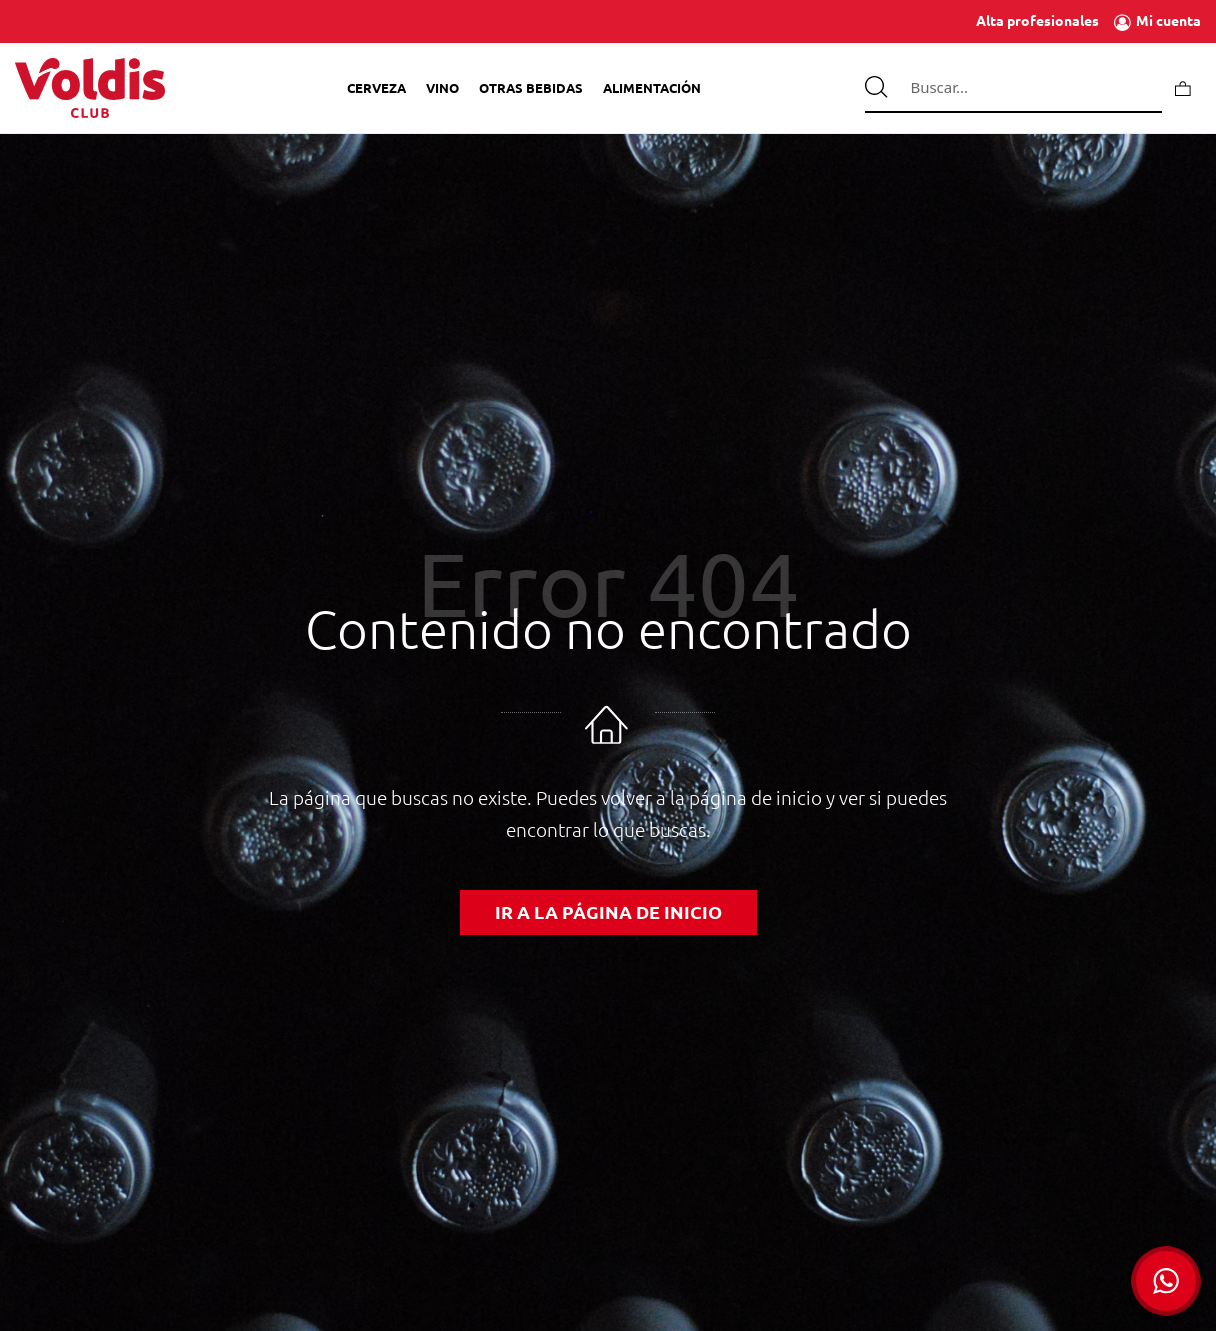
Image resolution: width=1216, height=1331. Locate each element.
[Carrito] (1183, 87)
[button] (1166, 1281)
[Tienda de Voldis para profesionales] (90, 88)
